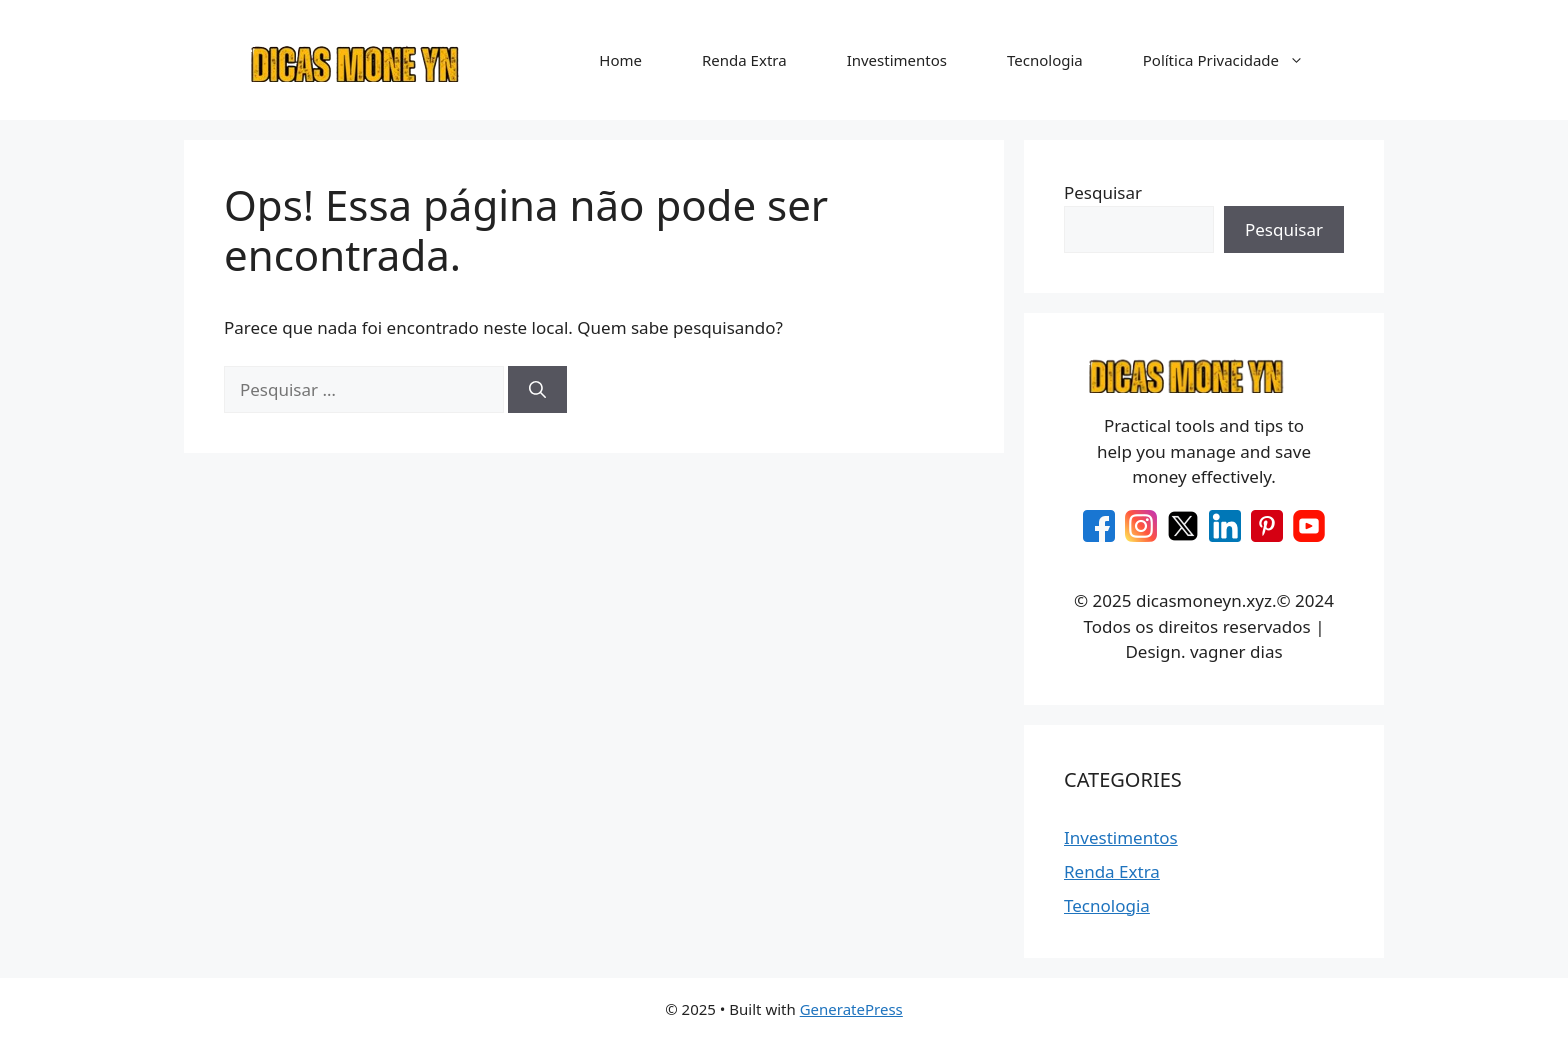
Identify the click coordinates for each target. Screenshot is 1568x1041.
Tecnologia (1045, 60)
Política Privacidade (1233, 60)
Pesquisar (1103, 192)
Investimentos (897, 60)
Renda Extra (744, 60)
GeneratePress (851, 1009)
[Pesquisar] (537, 390)
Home (620, 60)
